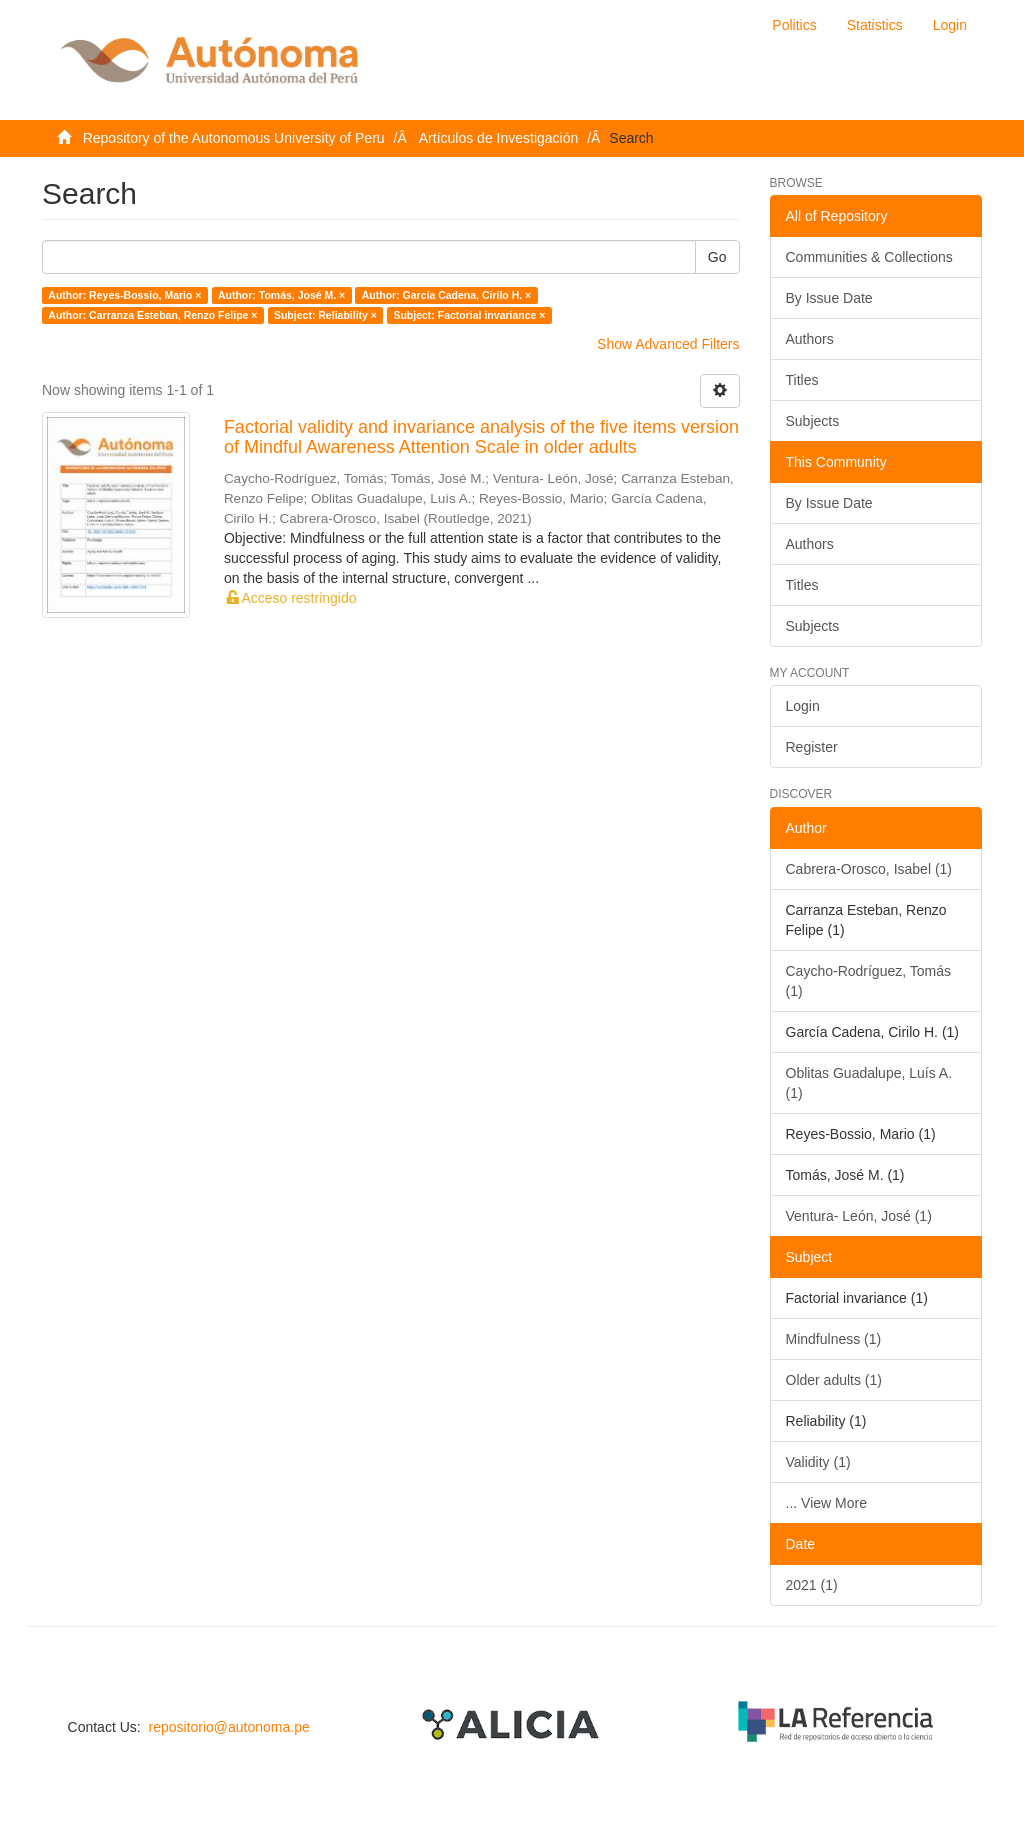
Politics (794, 25)
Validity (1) (818, 1462)
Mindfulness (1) (834, 1339)
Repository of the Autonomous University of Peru (234, 138)
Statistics (875, 25)
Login (803, 706)
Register (812, 747)
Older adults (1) (834, 1380)
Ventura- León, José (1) (859, 1216)
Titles (802, 380)
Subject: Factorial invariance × (469, 315)
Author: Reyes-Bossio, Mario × (124, 295)
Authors (810, 339)
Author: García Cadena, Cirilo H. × (447, 295)
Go (717, 257)
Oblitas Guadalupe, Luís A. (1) (869, 1083)
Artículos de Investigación (499, 138)
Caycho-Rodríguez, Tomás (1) (868, 981)
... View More (826, 1503)
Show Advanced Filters (668, 344)
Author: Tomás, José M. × (281, 295)
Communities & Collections (869, 257)
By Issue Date (829, 298)
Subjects (813, 421)
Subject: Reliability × (325, 315)
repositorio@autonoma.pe (228, 1727)
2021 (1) (812, 1585)
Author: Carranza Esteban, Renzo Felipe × (152, 315)
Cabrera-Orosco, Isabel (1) (869, 869)
